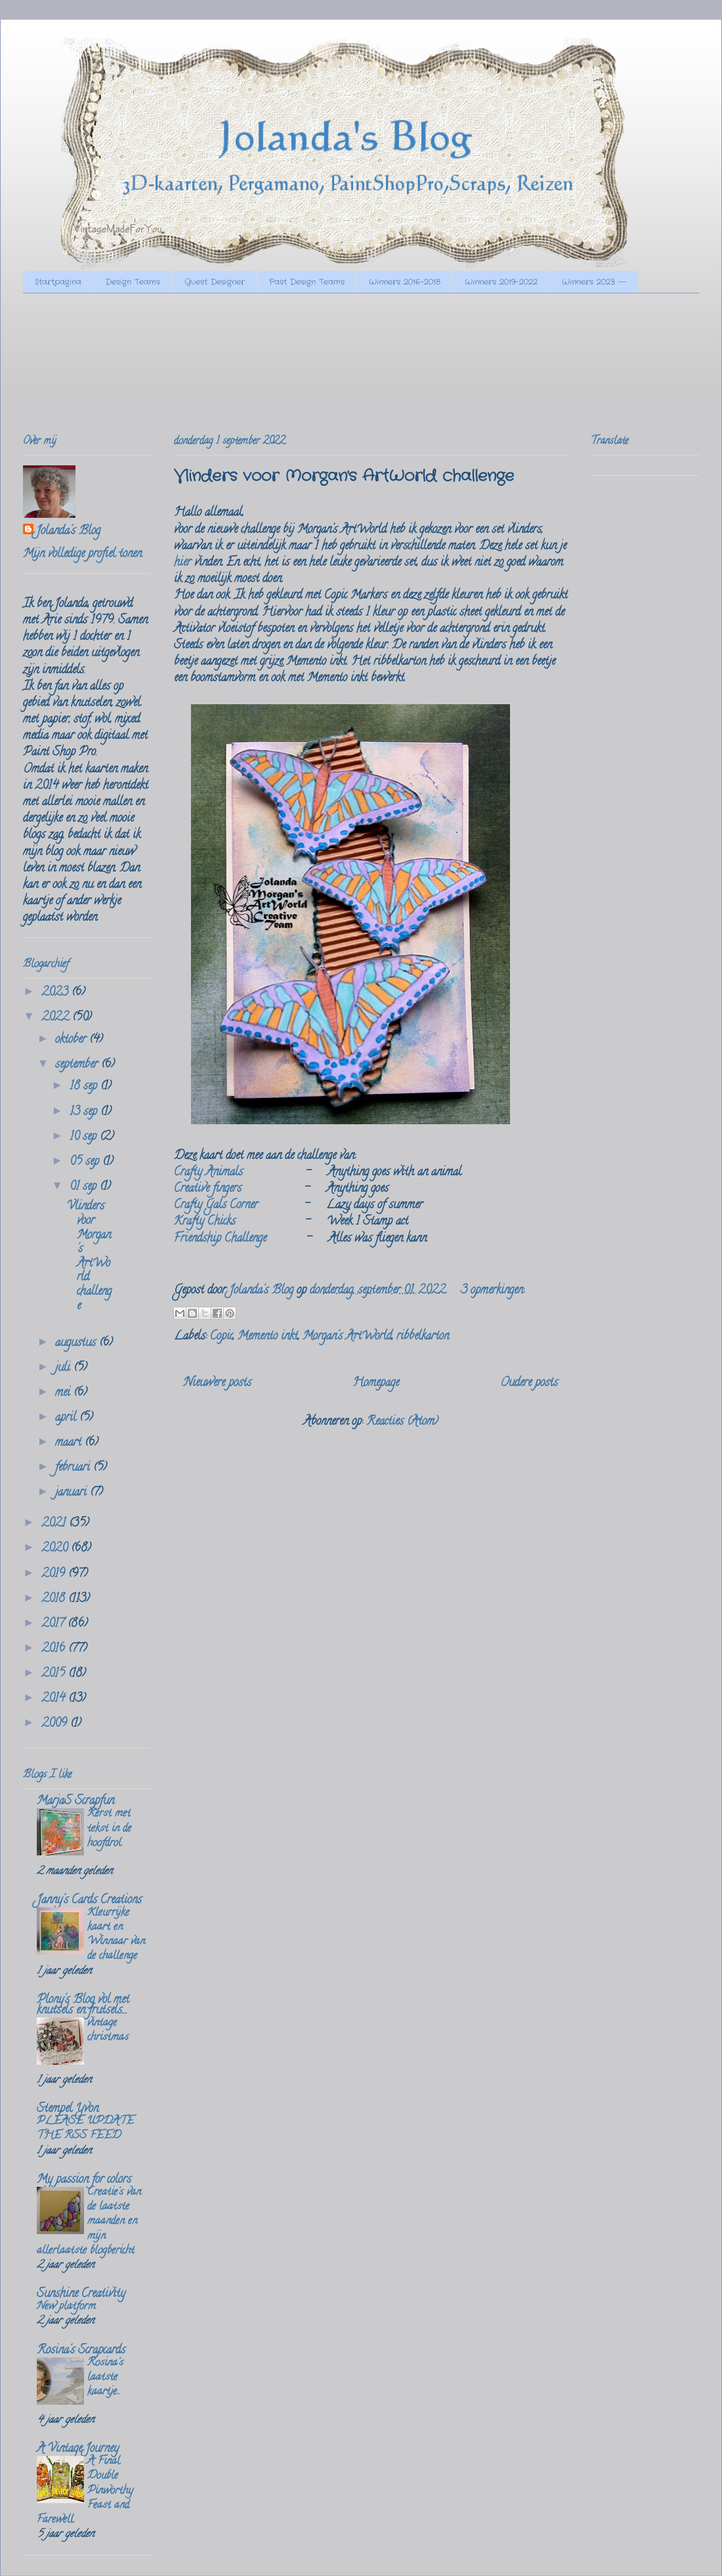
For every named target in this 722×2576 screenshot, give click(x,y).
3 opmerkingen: (492, 1291)
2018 (54, 1599)
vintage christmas (108, 2030)
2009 (55, 1724)
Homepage (375, 1383)
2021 (55, 1524)
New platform (66, 2306)
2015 (54, 1674)
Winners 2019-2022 (501, 281)
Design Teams (133, 281)
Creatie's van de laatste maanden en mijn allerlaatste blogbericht (89, 2222)
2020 (56, 1549)
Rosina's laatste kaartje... (105, 2378)
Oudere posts (529, 1383)
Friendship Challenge (220, 1239)
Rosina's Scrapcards (81, 2351)
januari (72, 1493)
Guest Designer (214, 281)
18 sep (85, 1087)
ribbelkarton (422, 1337)
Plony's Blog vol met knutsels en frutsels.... (83, 2005)
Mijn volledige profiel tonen (82, 554)
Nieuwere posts (217, 1383)
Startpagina (58, 281)
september (78, 1065)
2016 (54, 1649)
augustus (77, 1343)
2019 (54, 1574)
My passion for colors (84, 2180)
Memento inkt (268, 1337)
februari (74, 1468)
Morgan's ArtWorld (347, 1337)
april (67, 1418)
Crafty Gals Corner (216, 1205)
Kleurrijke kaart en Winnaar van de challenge (116, 1935)
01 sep (85, 1187)
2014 (54, 1699)
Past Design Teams (307, 281)
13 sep (85, 1112)
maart (70, 1443)
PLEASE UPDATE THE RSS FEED (85, 2129)
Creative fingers (208, 1189)
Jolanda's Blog (68, 532)
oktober (72, 1040)
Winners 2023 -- (594, 281)
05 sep (86, 1162)
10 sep (85, 1137)
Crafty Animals (208, 1173)
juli (64, 1368)
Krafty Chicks (205, 1222)
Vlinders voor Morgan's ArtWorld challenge (344, 476)
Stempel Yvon (67, 2109)
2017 (54, 1624)
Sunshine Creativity (81, 2294)
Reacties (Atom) (402, 1422)
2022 (56, 1018)
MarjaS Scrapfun (75, 1801)
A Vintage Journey (78, 2449)
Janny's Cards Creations (89, 1900)
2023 (56, 993)
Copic (221, 1337)
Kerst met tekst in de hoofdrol (109, 1828)
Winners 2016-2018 (404, 281)
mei (64, 1393)
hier (182, 563)
